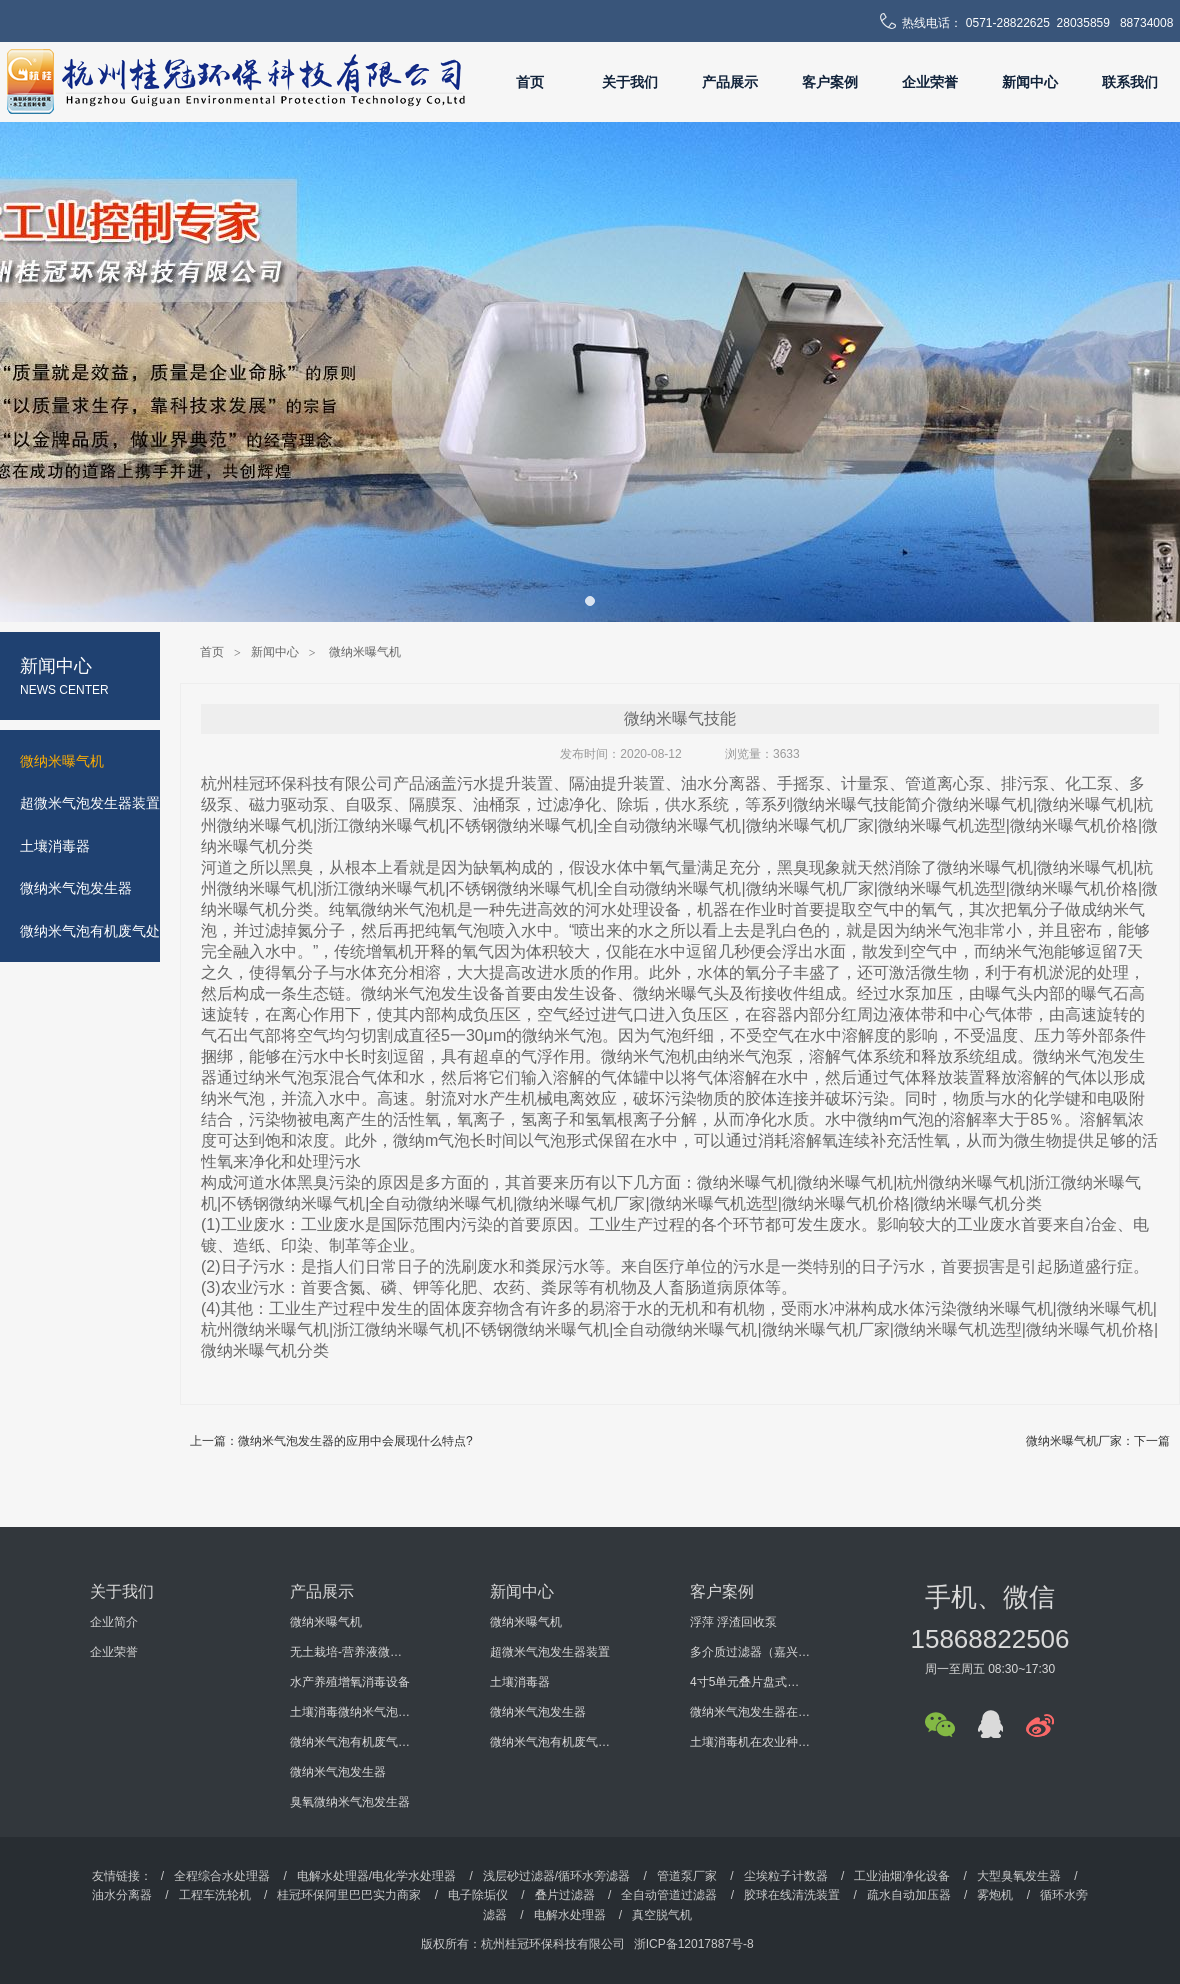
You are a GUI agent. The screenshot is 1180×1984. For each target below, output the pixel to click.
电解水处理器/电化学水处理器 (376, 1876)
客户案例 (830, 82)
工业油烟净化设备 (902, 1876)
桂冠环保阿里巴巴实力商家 (349, 1895)
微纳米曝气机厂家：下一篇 (1098, 1441)
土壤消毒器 (520, 1682)
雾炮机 (995, 1895)
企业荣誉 (930, 82)
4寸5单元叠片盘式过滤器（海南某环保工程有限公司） (750, 1682)
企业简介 (114, 1622)
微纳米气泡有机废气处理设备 (350, 1742)
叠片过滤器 (565, 1895)
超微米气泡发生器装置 (550, 1652)
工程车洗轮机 (215, 1895)
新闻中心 (1030, 82)
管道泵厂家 (687, 1876)
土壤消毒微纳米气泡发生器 (350, 1712)
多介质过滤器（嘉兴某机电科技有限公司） (750, 1652)
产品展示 (730, 82)
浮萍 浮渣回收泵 (733, 1622)
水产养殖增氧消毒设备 (350, 1682)
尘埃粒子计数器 (787, 1876)
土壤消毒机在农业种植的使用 (750, 1742)
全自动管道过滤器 (669, 1895)
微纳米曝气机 (365, 652)
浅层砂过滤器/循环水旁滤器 (556, 1876)
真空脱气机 (662, 1915)
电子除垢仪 (478, 1895)
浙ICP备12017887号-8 (694, 1944)
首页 (530, 82)
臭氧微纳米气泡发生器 (350, 1802)
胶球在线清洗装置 (792, 1895)
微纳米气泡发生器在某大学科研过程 (750, 1712)
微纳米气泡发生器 (338, 1772)
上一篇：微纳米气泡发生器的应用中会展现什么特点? (331, 1441)
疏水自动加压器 (909, 1895)
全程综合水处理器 (222, 1876)
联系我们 (1130, 82)
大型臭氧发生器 (1019, 1876)
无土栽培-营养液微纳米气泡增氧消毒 (350, 1652)
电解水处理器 (570, 1915)
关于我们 (630, 82)
